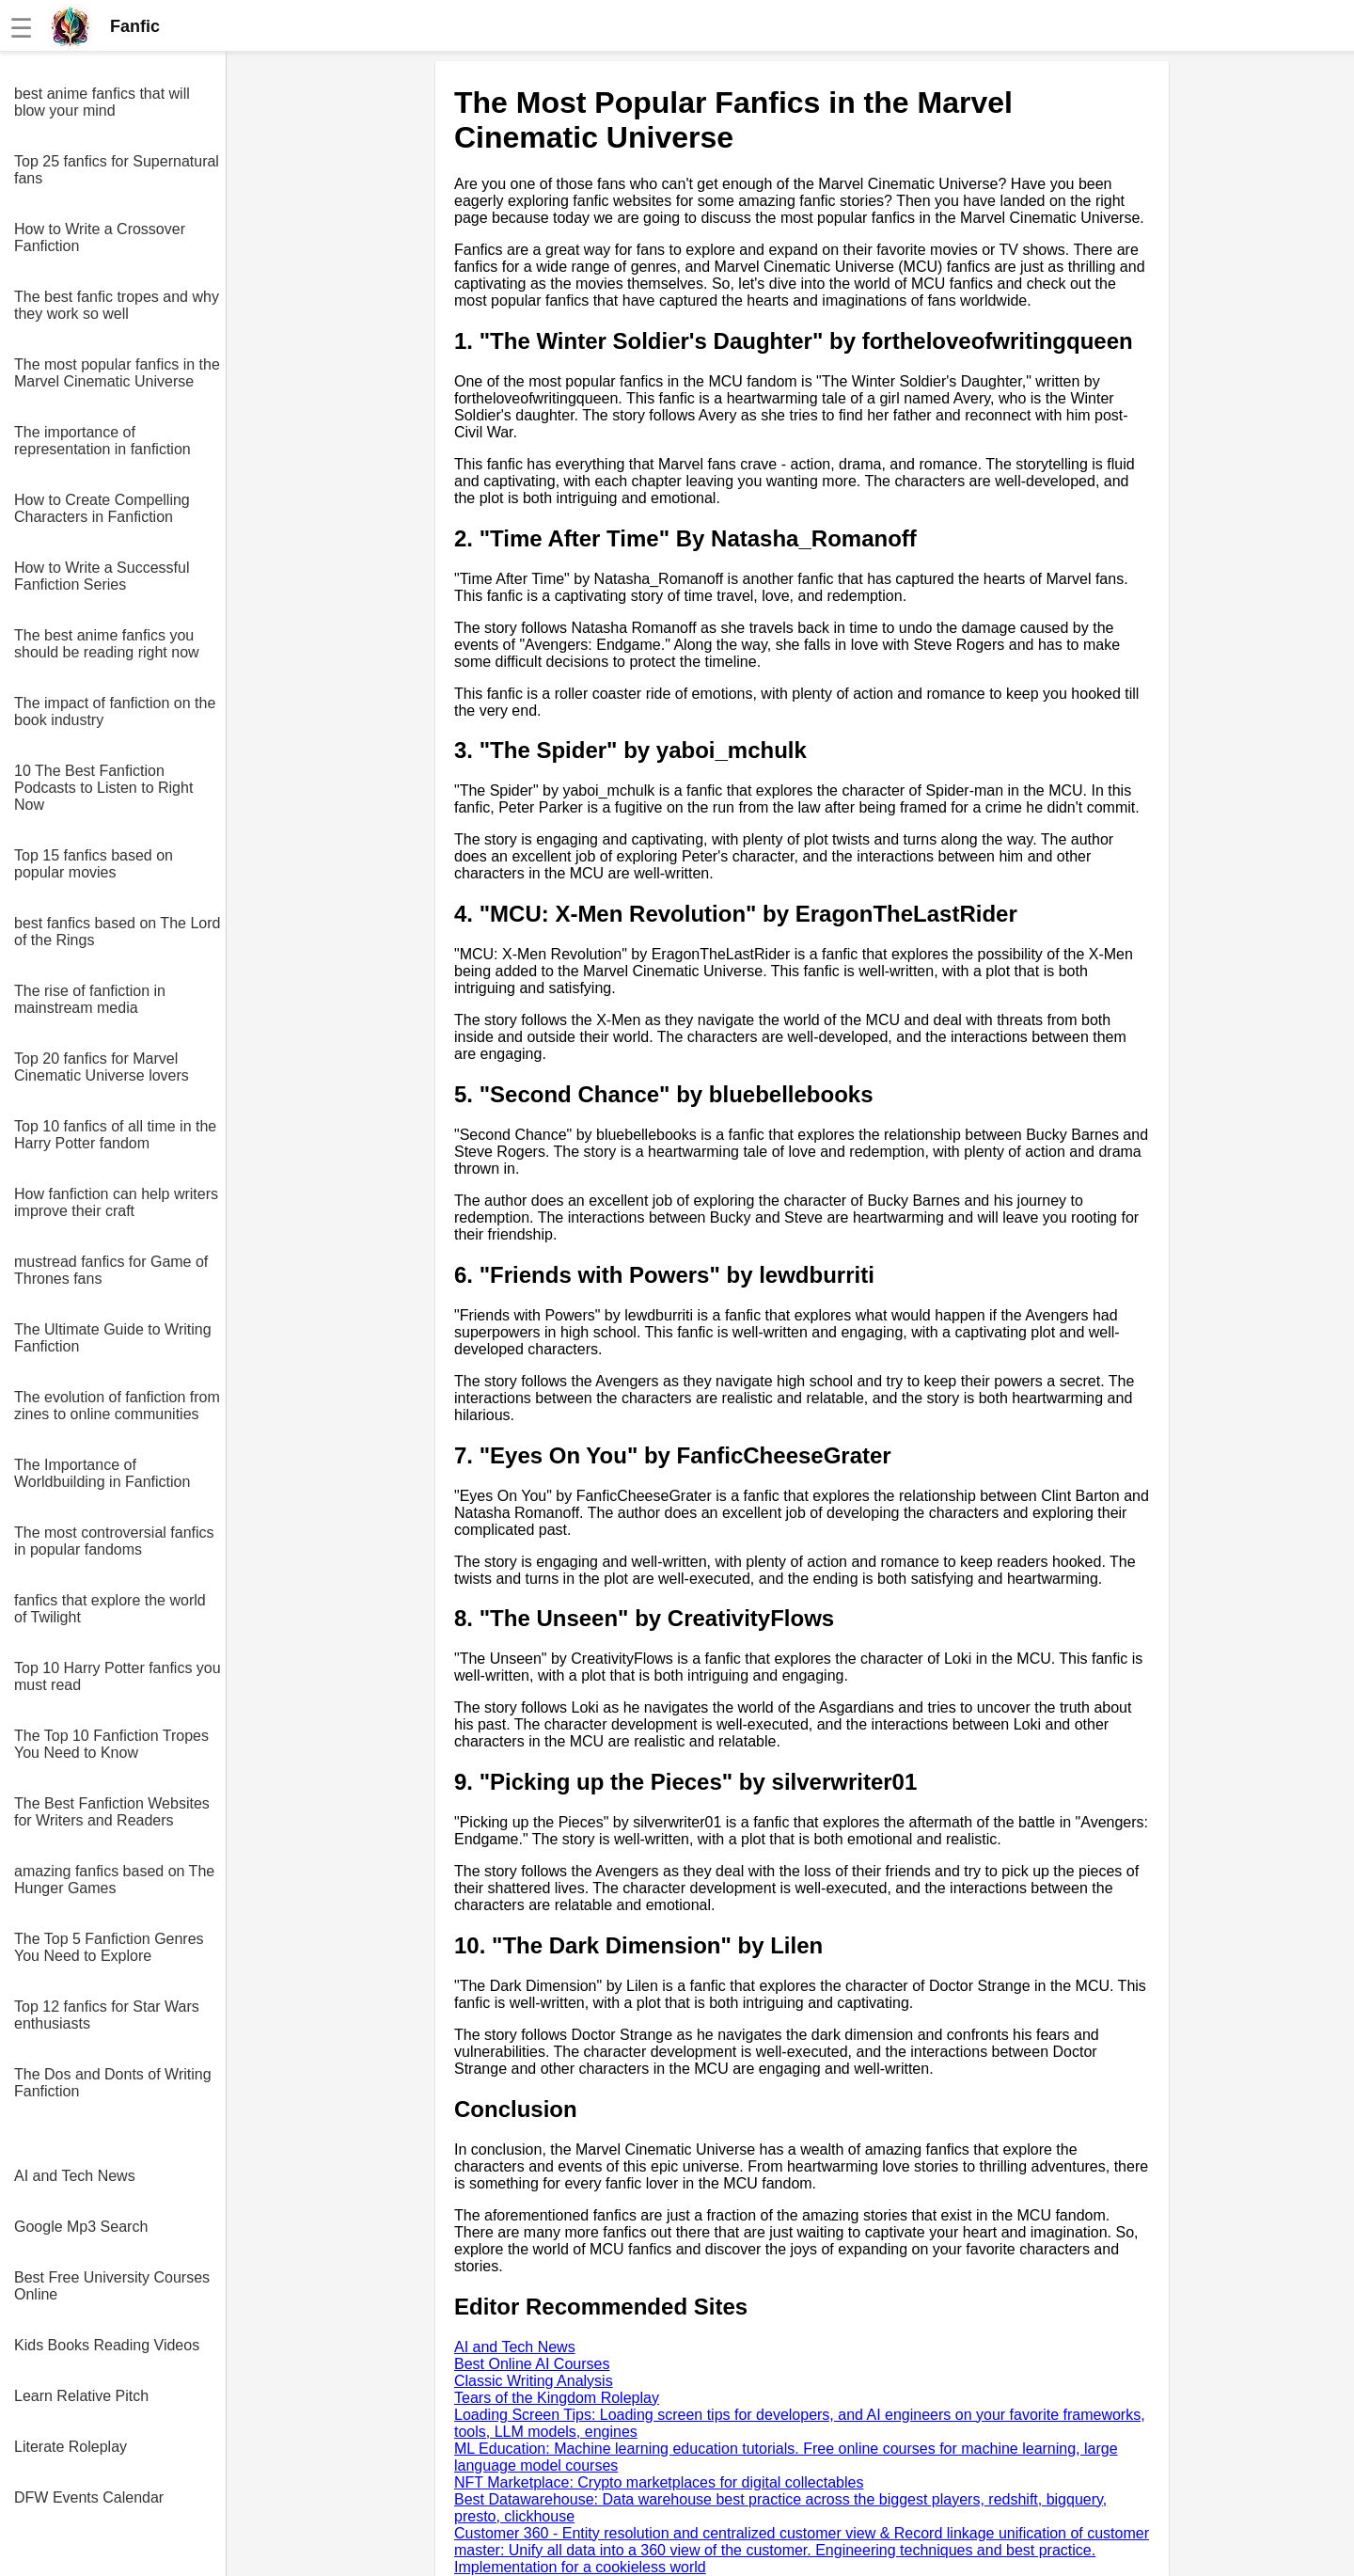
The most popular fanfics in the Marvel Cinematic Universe (117, 372)
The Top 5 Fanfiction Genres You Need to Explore (109, 1947)
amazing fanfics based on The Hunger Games (114, 1879)
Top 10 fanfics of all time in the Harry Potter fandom (115, 1134)
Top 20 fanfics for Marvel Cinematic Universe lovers (101, 1067)
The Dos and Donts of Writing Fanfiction (113, 2082)
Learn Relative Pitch (81, 2396)
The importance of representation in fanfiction (102, 440)
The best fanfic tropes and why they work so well (116, 305)
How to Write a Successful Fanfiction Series (101, 576)
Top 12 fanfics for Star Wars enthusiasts (106, 2015)
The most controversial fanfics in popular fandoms (114, 1541)
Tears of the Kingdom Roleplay (556, 2398)
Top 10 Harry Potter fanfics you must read (117, 1676)
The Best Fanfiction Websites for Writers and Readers (112, 1811)
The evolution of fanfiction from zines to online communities (117, 1405)
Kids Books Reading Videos (106, 2345)
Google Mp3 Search (81, 2227)
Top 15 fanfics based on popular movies (93, 863)
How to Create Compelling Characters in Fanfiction (102, 508)
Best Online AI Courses (531, 2364)
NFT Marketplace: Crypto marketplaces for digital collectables (658, 2482)
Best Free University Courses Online (112, 2285)
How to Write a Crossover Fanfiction (99, 237)
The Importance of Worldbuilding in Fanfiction (102, 1473)
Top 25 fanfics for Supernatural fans (116, 169)
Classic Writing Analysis (533, 2381)
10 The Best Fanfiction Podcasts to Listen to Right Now (103, 788)
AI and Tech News (74, 2176)
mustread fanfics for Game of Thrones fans (111, 1270)
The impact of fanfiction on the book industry (114, 711)
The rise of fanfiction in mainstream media (89, 999)
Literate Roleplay (70, 2447)
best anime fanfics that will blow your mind (102, 102)
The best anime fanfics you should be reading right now (106, 643)
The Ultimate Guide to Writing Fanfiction (113, 1337)
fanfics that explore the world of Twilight (110, 1608)
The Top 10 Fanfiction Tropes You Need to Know (111, 1744)
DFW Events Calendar (89, 2497)
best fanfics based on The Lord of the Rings (117, 931)
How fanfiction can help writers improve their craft (116, 1202)
